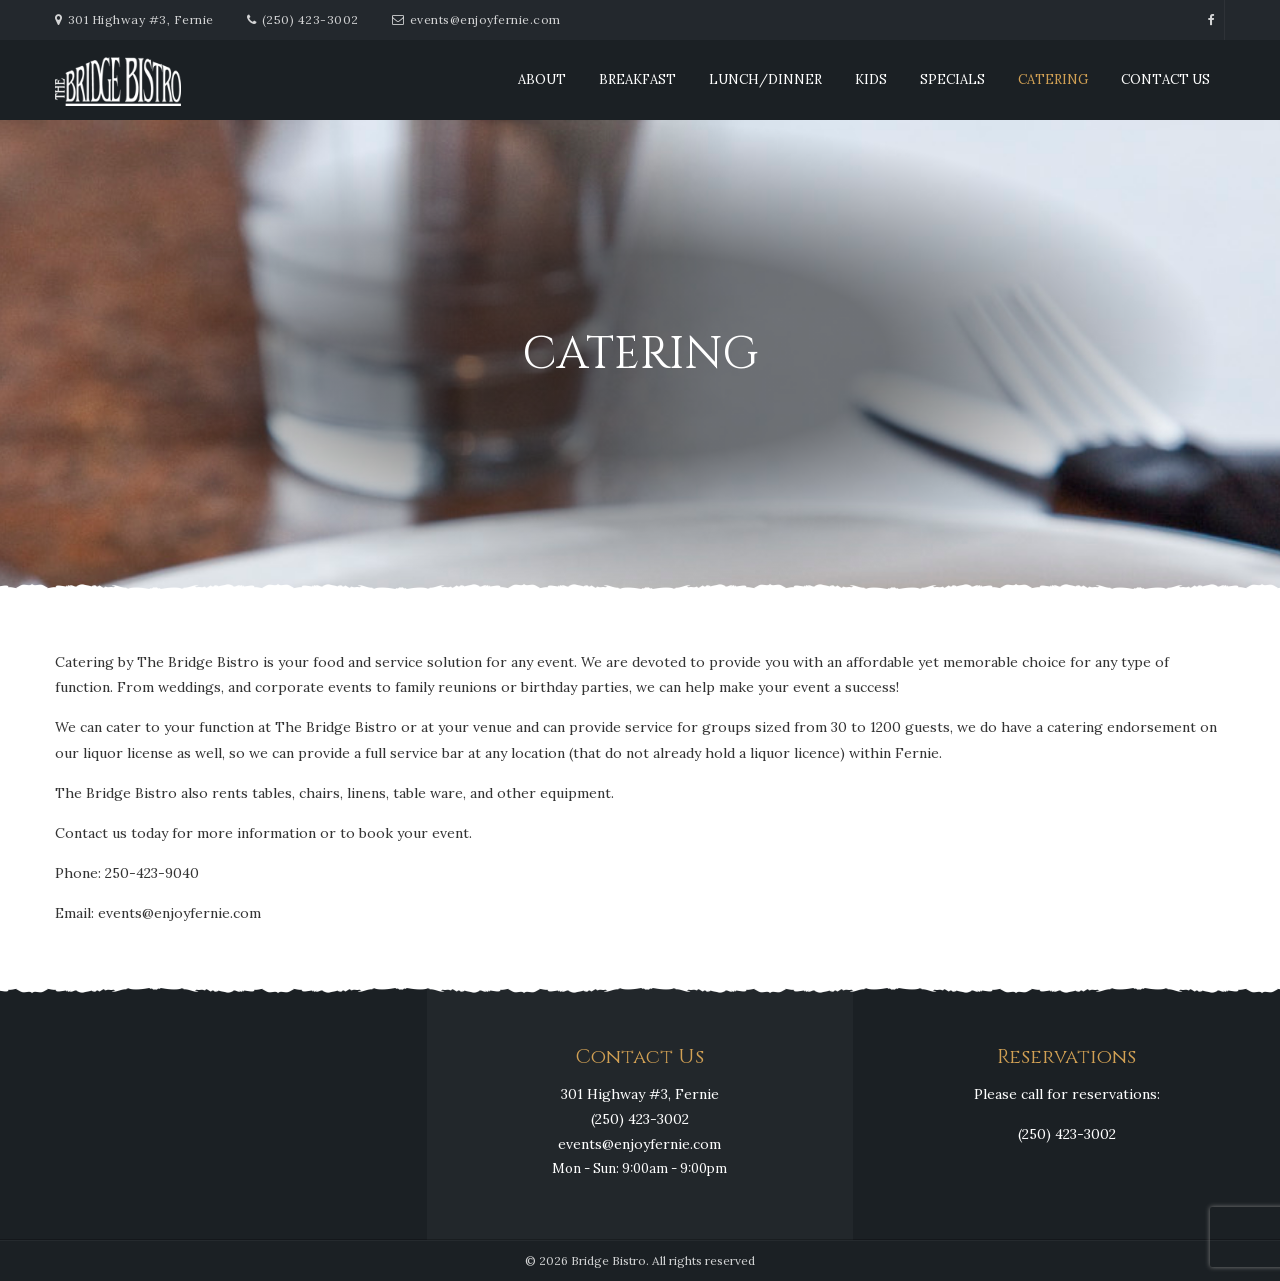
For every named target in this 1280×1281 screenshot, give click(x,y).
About (542, 79)
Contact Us (1165, 79)
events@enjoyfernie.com (485, 19)
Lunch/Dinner (765, 79)
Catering (1053, 79)
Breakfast (637, 79)
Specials (952, 79)
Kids (871, 79)
